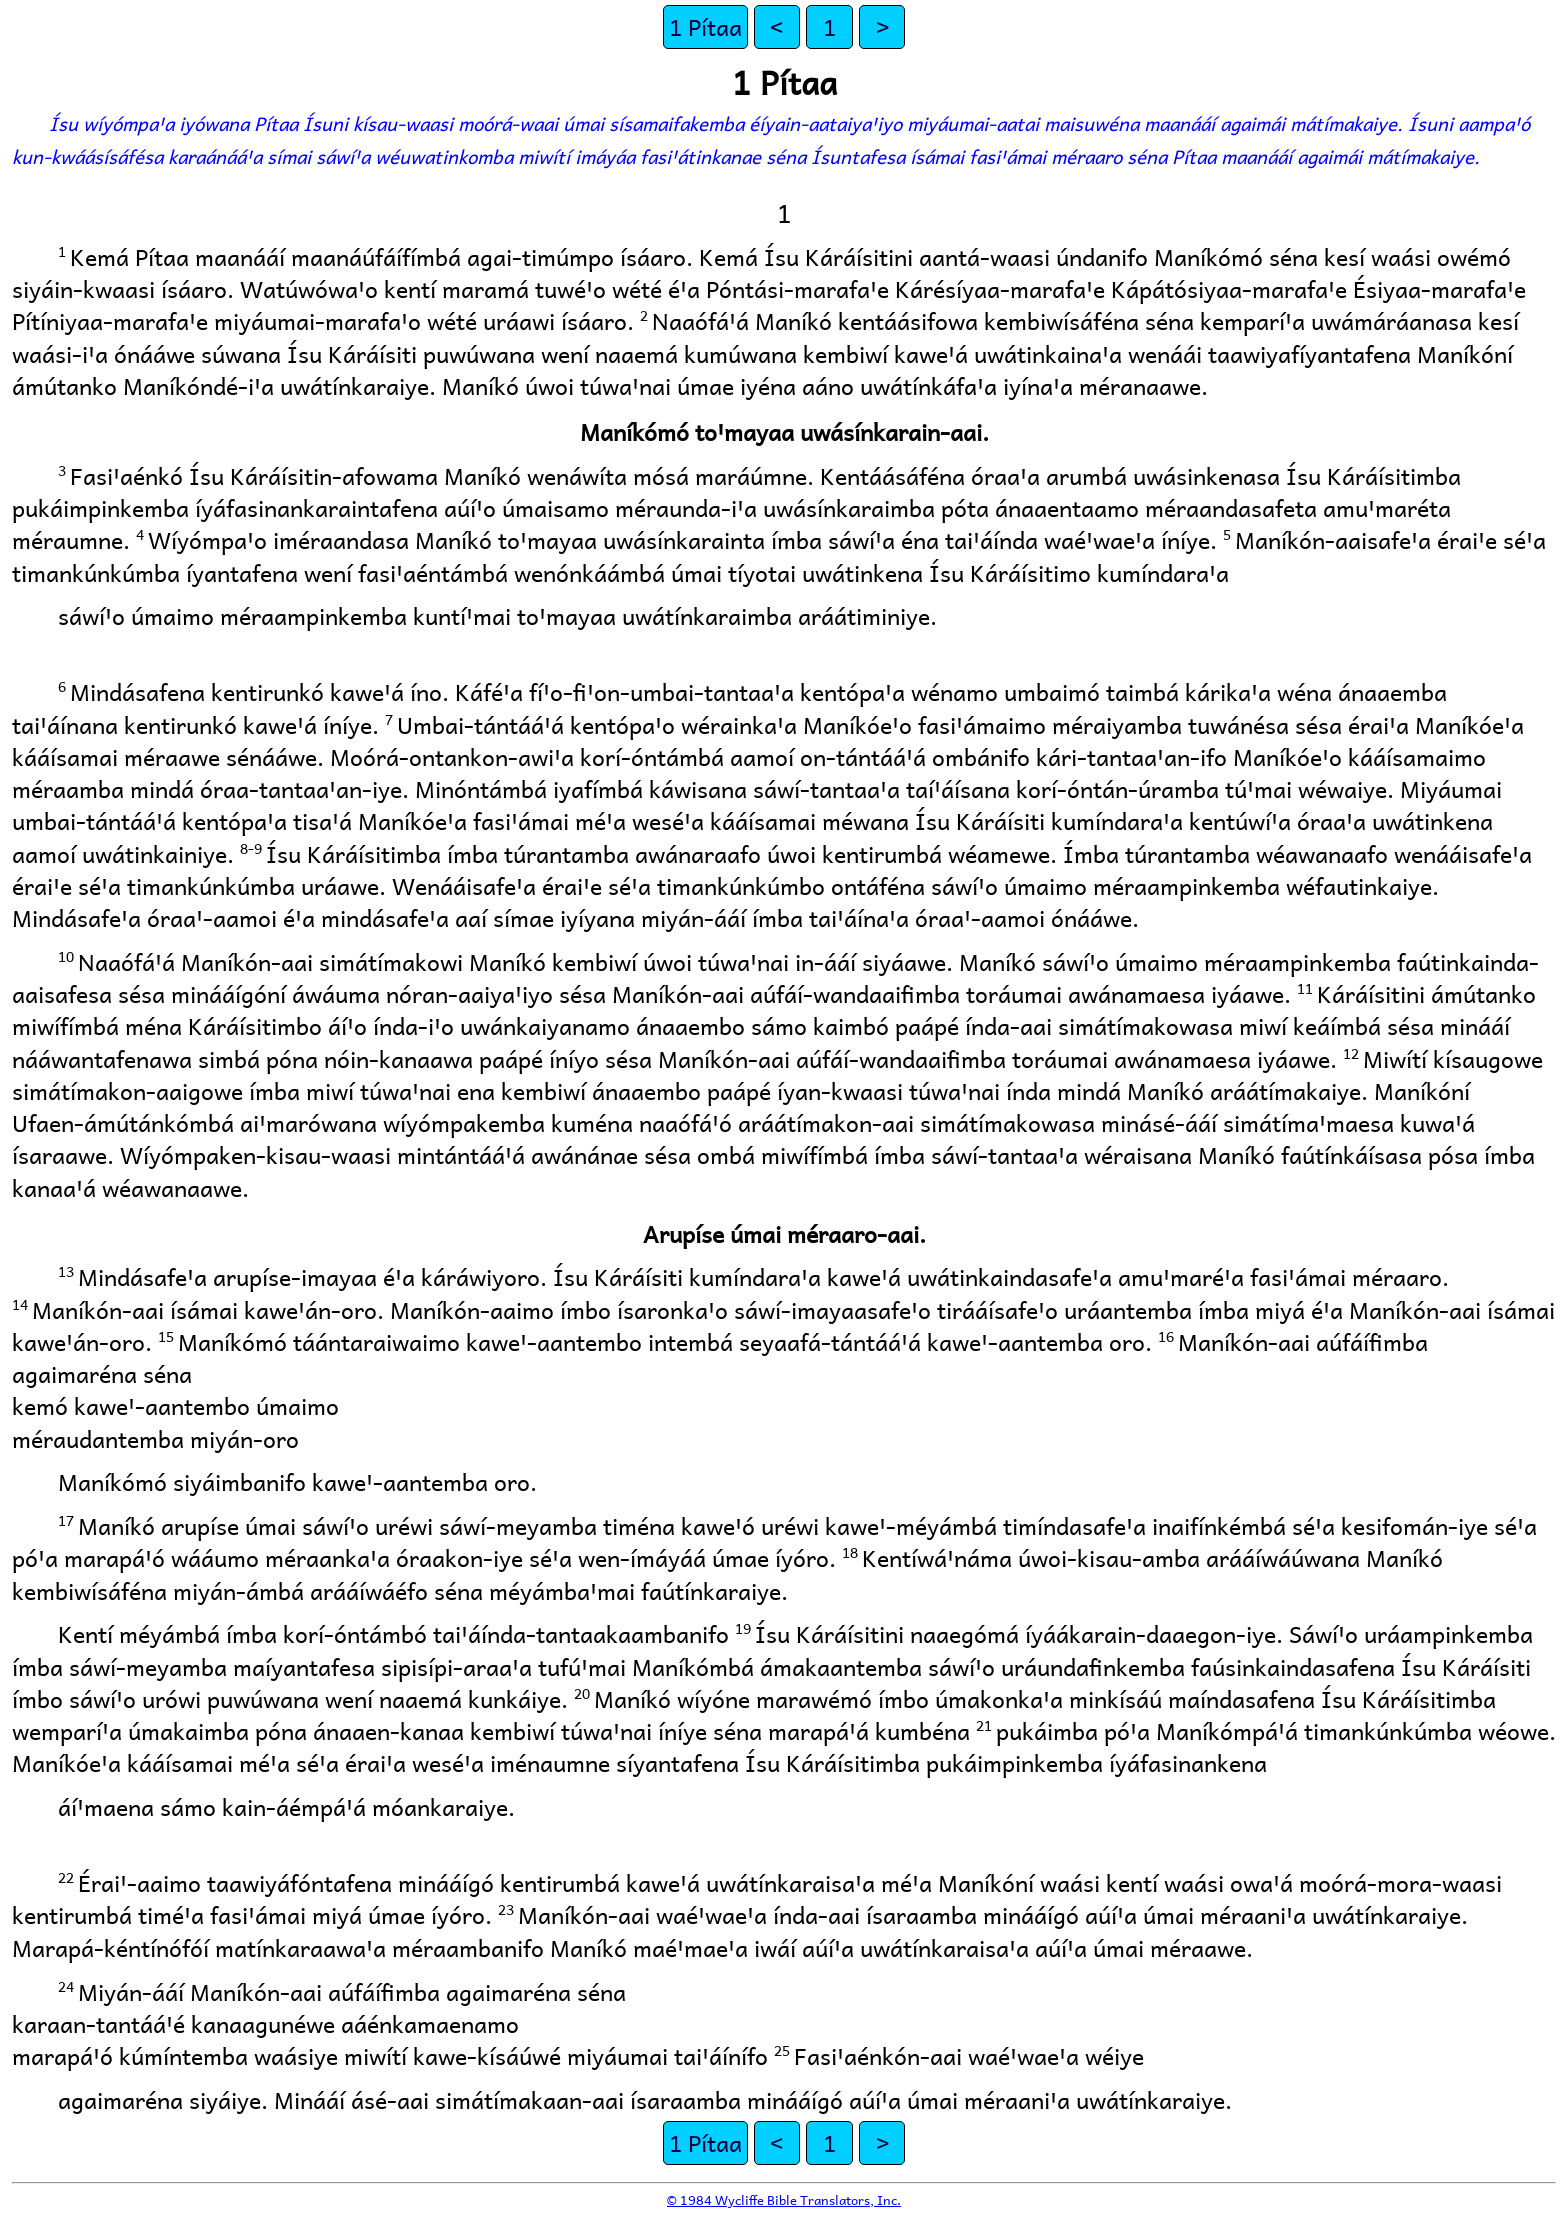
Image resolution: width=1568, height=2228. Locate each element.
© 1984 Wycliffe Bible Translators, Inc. (784, 2199)
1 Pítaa (705, 26)
